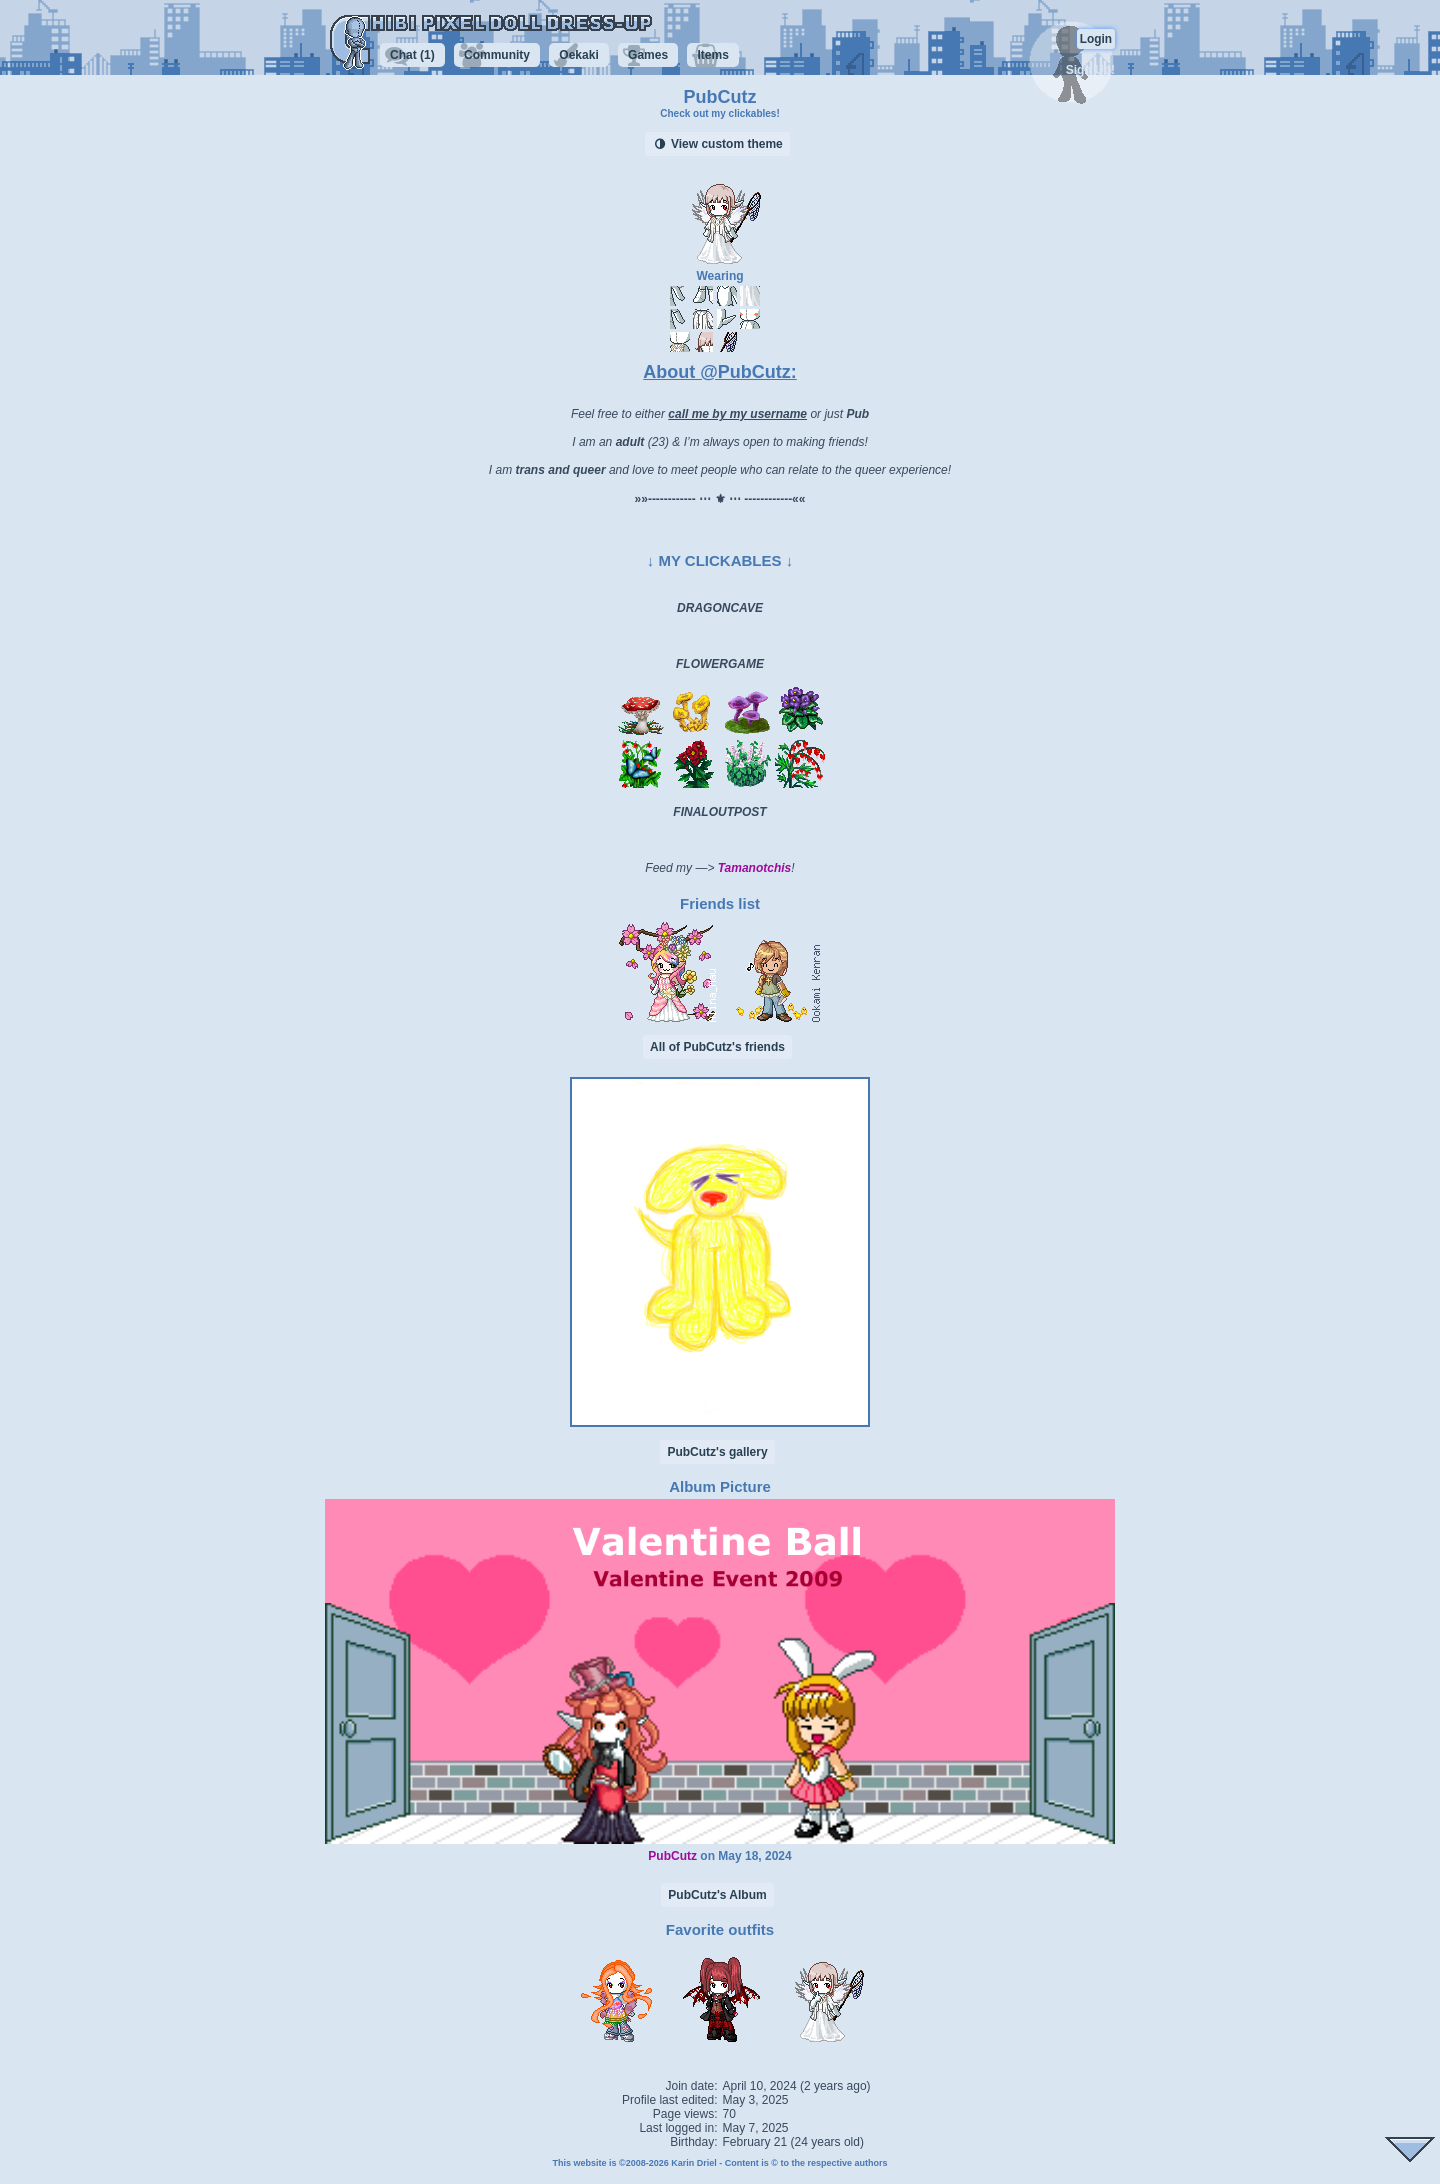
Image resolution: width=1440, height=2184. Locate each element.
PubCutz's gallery (717, 1452)
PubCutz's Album (717, 1895)
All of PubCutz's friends (717, 1047)
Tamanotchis (755, 868)
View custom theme (717, 144)
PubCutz (672, 1856)
